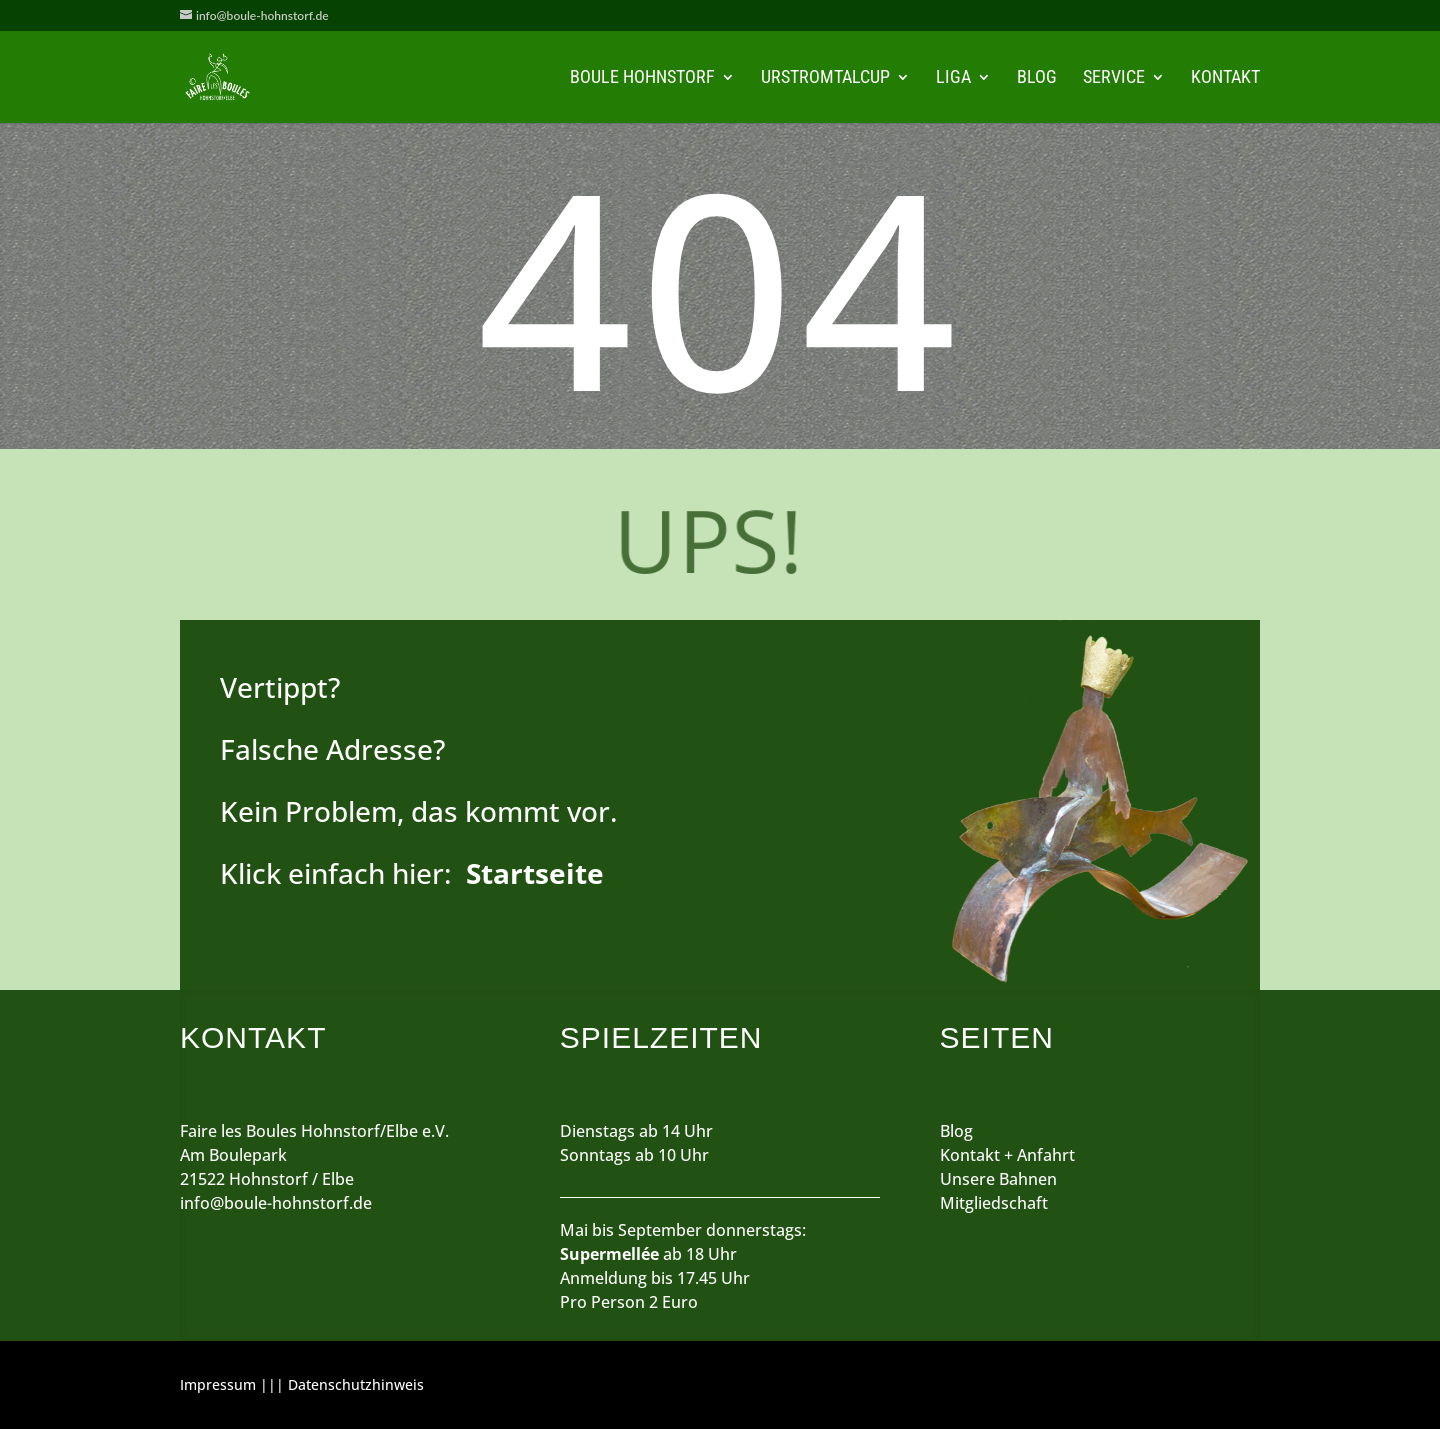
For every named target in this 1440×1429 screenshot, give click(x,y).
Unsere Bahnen (998, 1179)
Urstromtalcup (825, 78)
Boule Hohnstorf (642, 78)
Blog (1037, 78)
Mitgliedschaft (994, 1203)
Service (1114, 78)
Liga (953, 78)
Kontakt (1225, 78)
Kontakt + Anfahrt (1007, 1155)
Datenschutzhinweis (356, 1384)
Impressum (218, 1384)
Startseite (535, 873)
